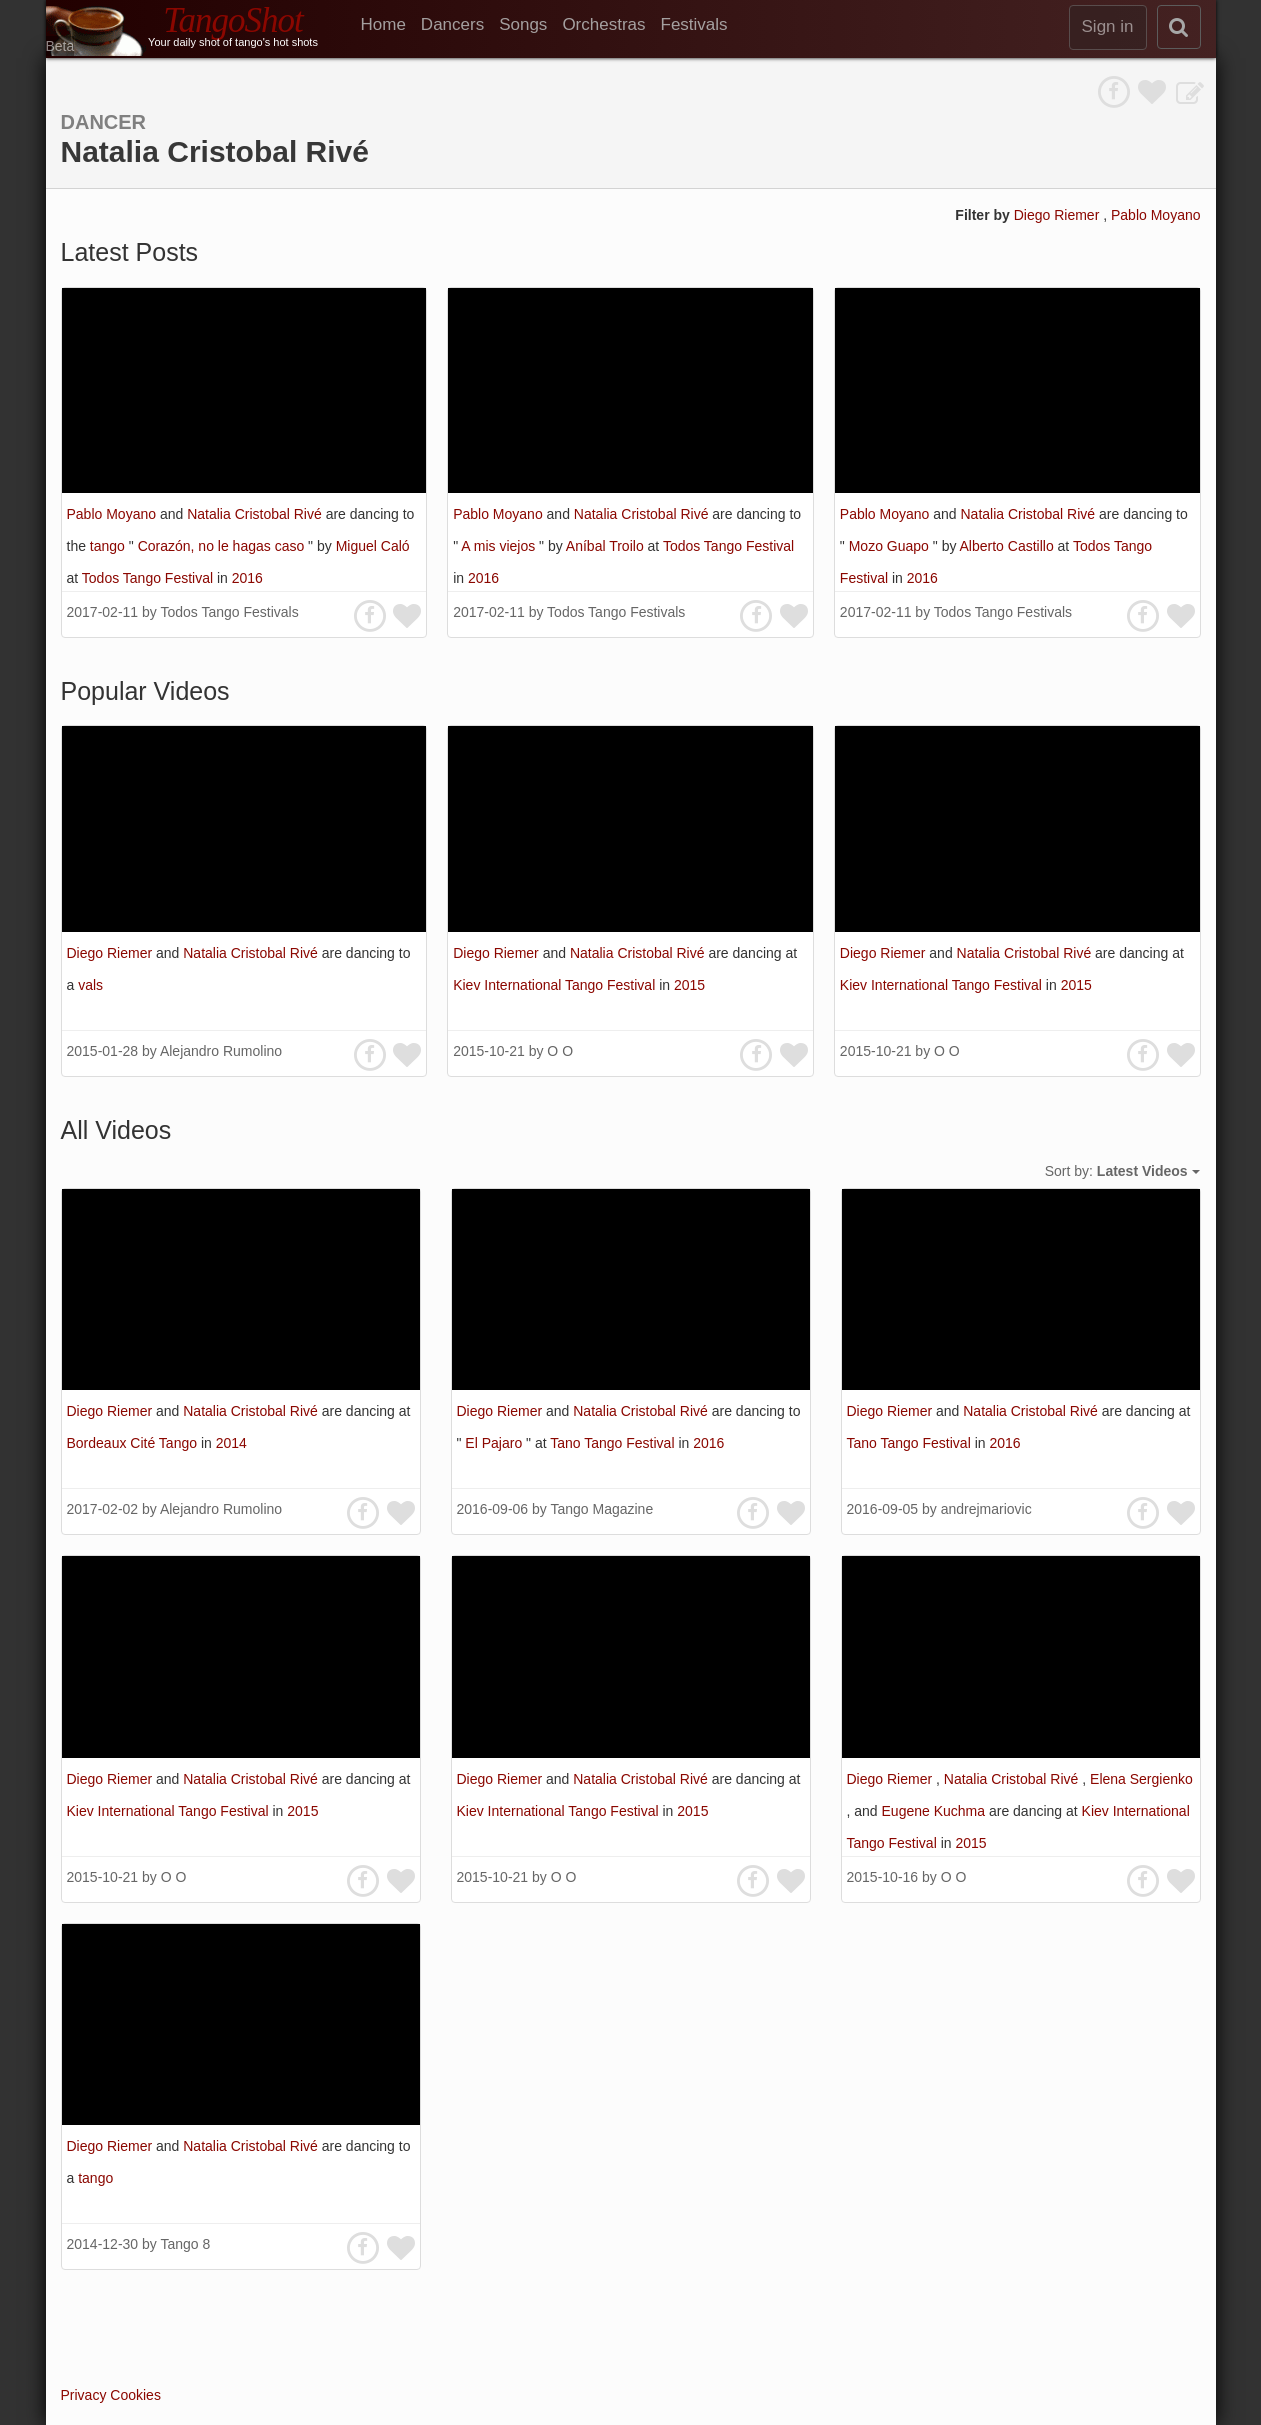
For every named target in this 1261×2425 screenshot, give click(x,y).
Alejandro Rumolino (221, 1051)
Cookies (135, 2395)
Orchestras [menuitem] (603, 24)
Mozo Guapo (891, 546)
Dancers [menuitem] (452, 24)
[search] (1179, 27)
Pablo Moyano (1156, 215)
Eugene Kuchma (935, 1811)
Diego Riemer (1058, 215)
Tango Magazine (601, 1509)
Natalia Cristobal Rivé (256, 514)
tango (109, 546)
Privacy (84, 2395)
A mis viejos (500, 546)
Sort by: (1122, 1171)
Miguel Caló (373, 546)
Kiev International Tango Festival (556, 985)
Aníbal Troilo (607, 546)
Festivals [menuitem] (694, 24)
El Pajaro (495, 1443)
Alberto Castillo (1009, 546)
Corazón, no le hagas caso (223, 546)
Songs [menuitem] (523, 24)
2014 (231, 1443)
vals (90, 985)
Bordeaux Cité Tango (134, 1443)
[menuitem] (391, 25)
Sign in (1108, 26)
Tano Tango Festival (614, 1443)
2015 (689, 985)
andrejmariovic (986, 1509)
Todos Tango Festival (149, 578)
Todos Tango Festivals (229, 612)
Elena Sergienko (1141, 1779)
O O (560, 1051)
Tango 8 (185, 2244)
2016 (247, 578)
